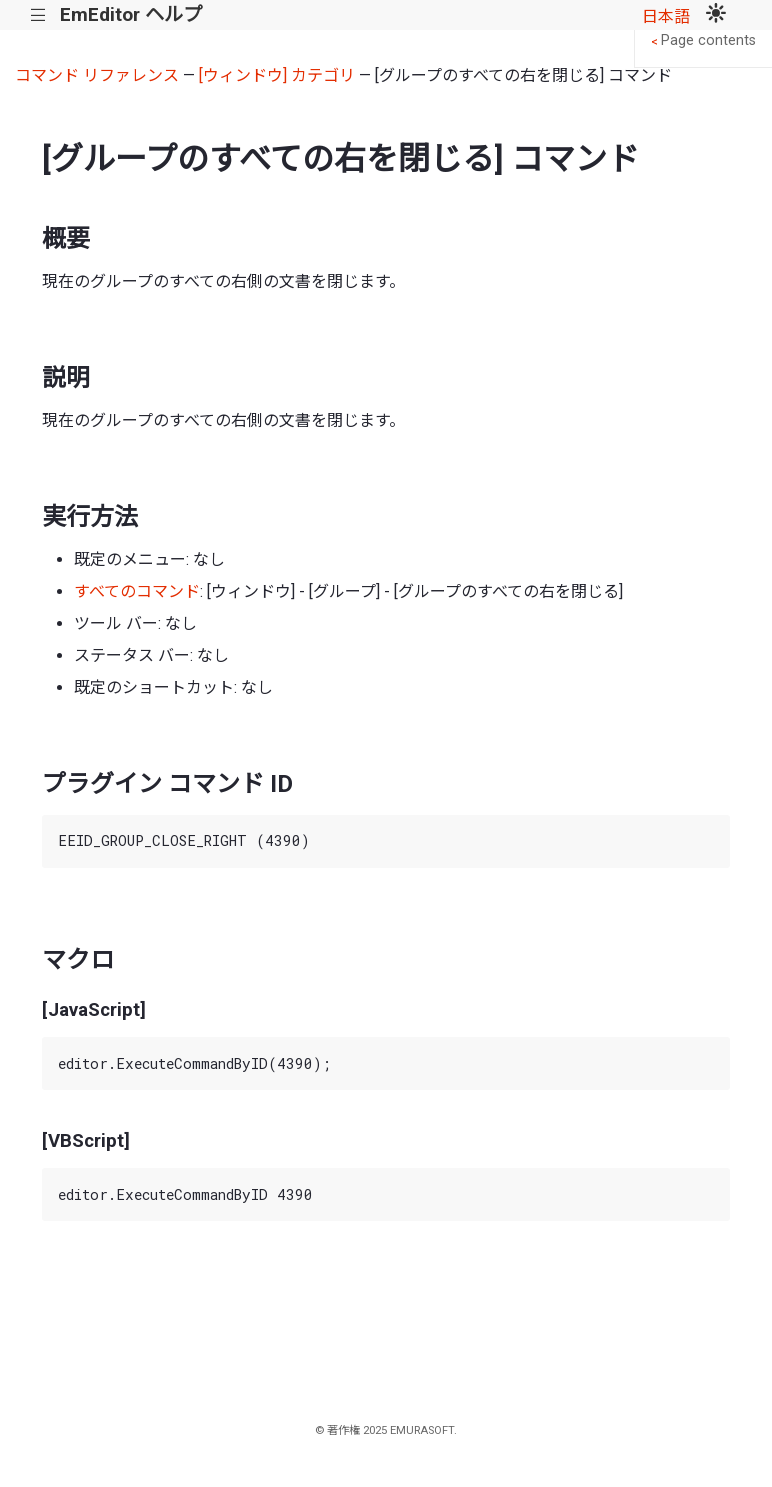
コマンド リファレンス (97, 75)
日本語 (666, 16)
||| (38, 15)
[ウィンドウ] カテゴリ (277, 75)
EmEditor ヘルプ (131, 14)
